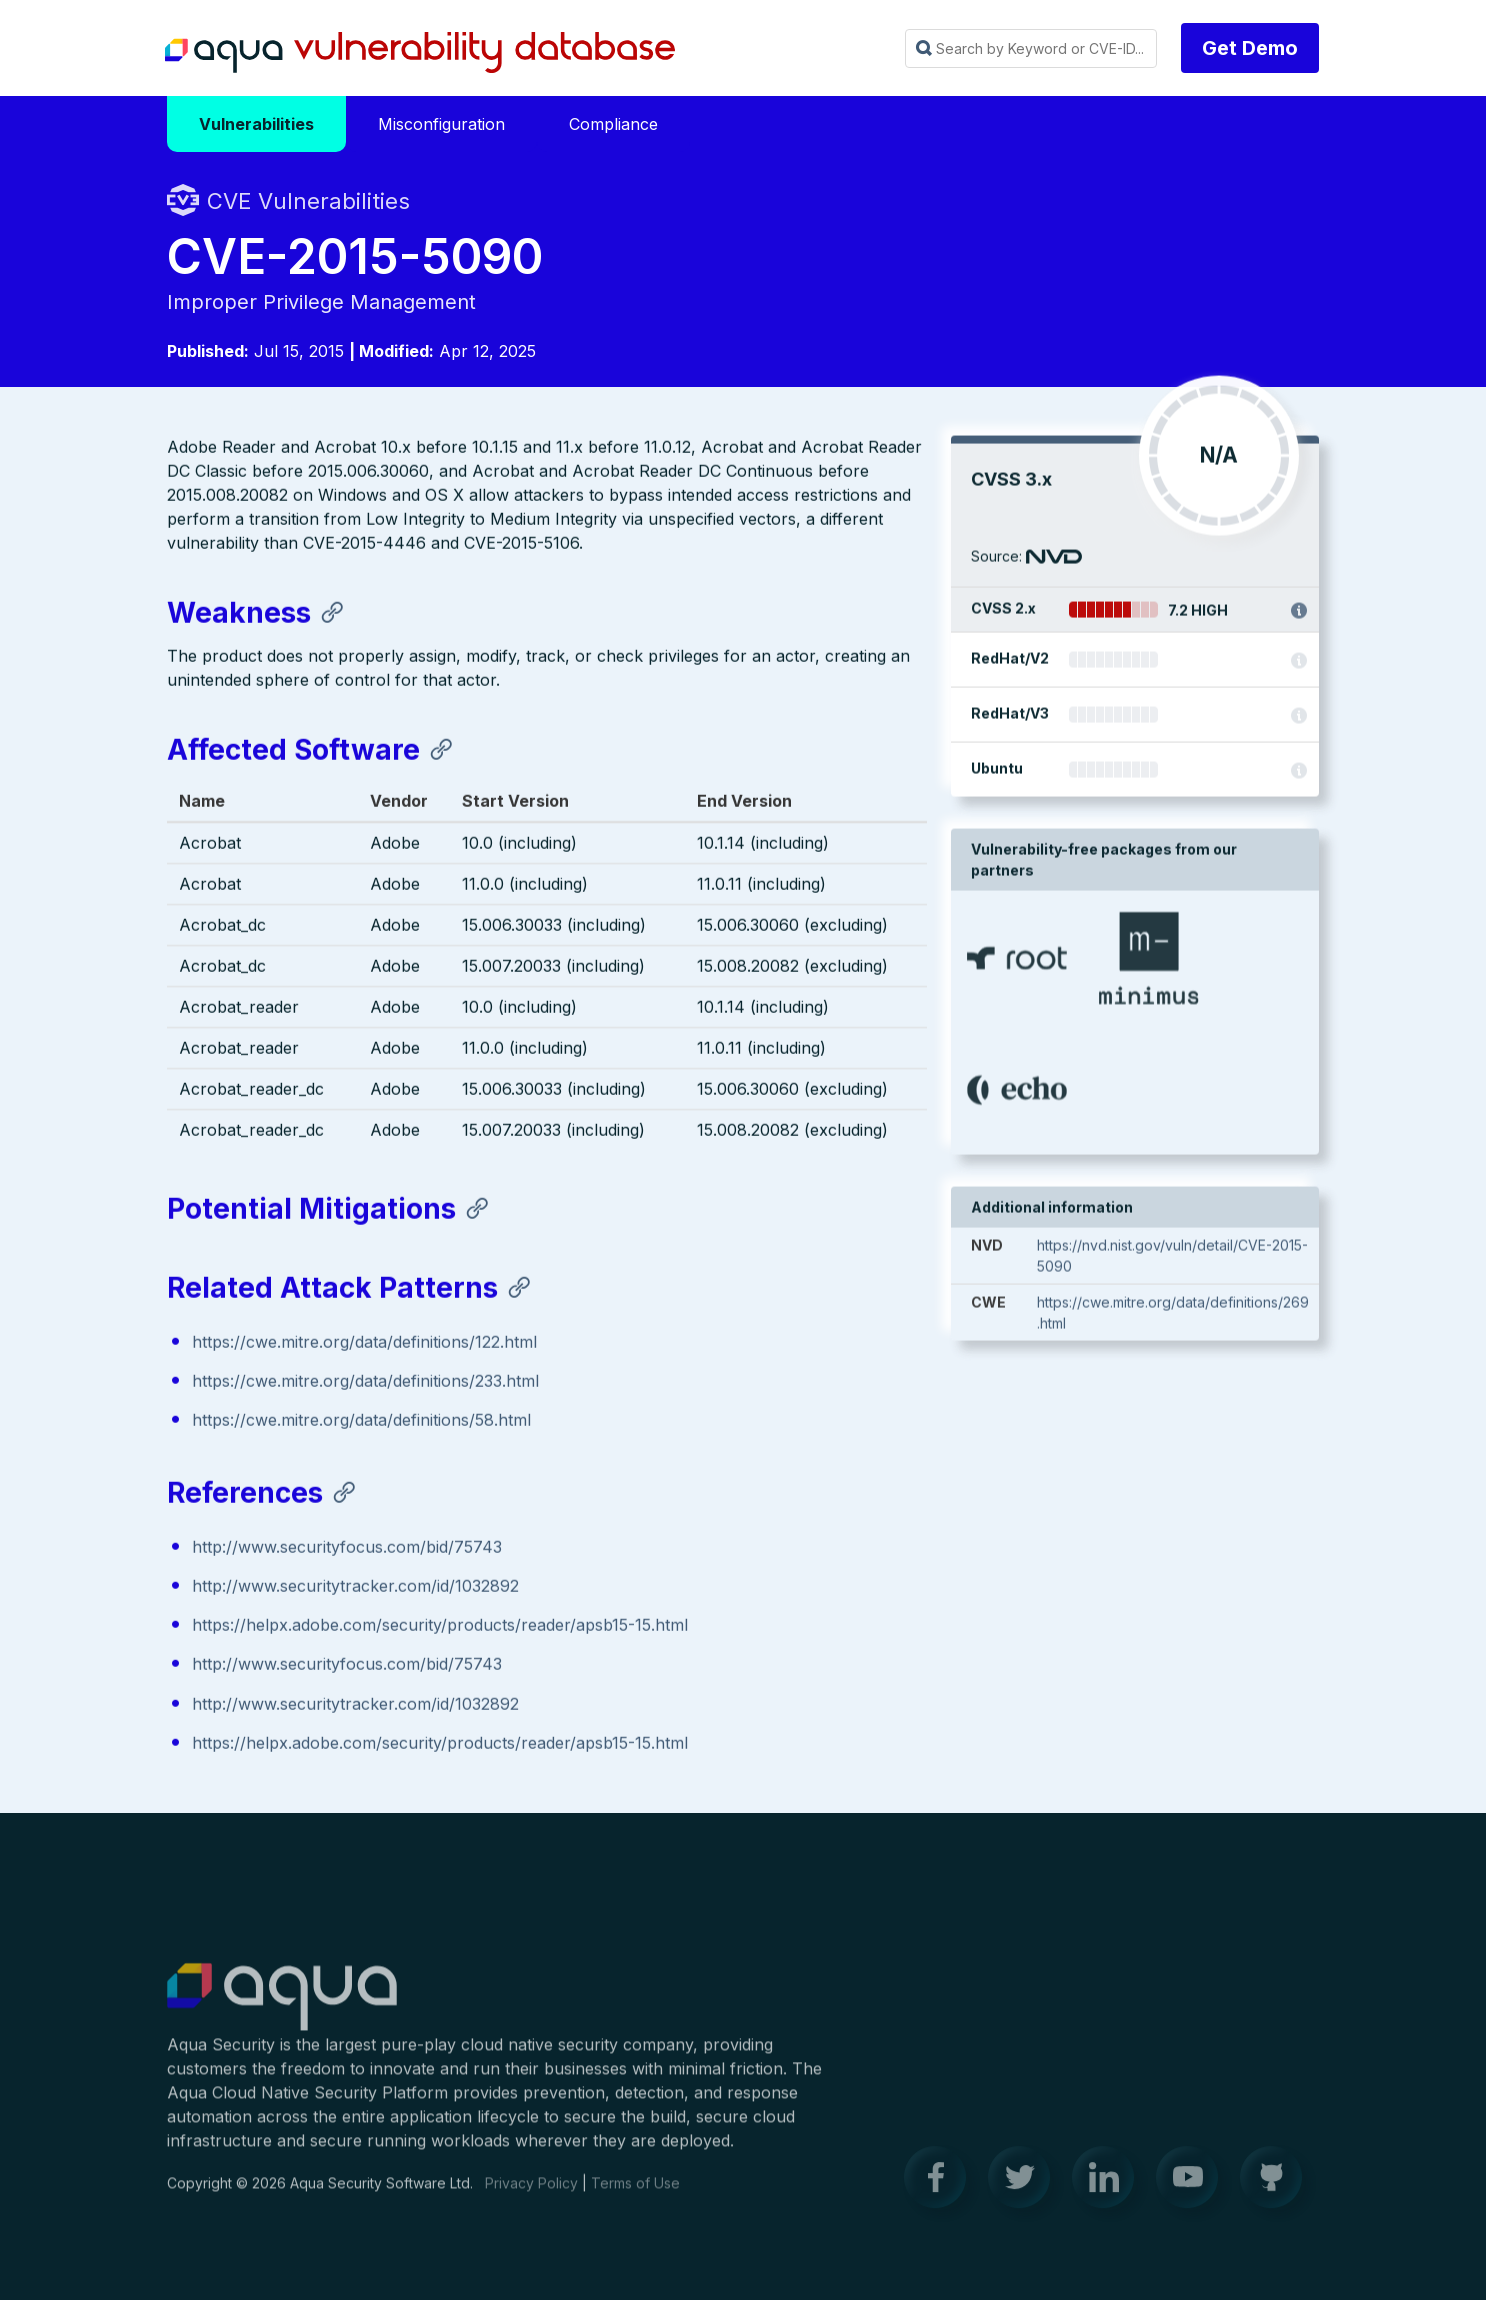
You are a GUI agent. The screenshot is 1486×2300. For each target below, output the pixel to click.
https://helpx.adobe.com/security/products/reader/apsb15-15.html (440, 1627)
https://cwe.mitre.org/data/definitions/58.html (361, 1422)
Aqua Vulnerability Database (420, 53)
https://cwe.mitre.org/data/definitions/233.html (365, 1383)
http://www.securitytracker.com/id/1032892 (355, 1588)
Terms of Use (635, 2194)
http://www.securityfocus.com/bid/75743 (347, 1549)
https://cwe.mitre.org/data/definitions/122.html (364, 1344)
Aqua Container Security (282, 2009)
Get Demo (1250, 48)
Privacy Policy (531, 2194)
